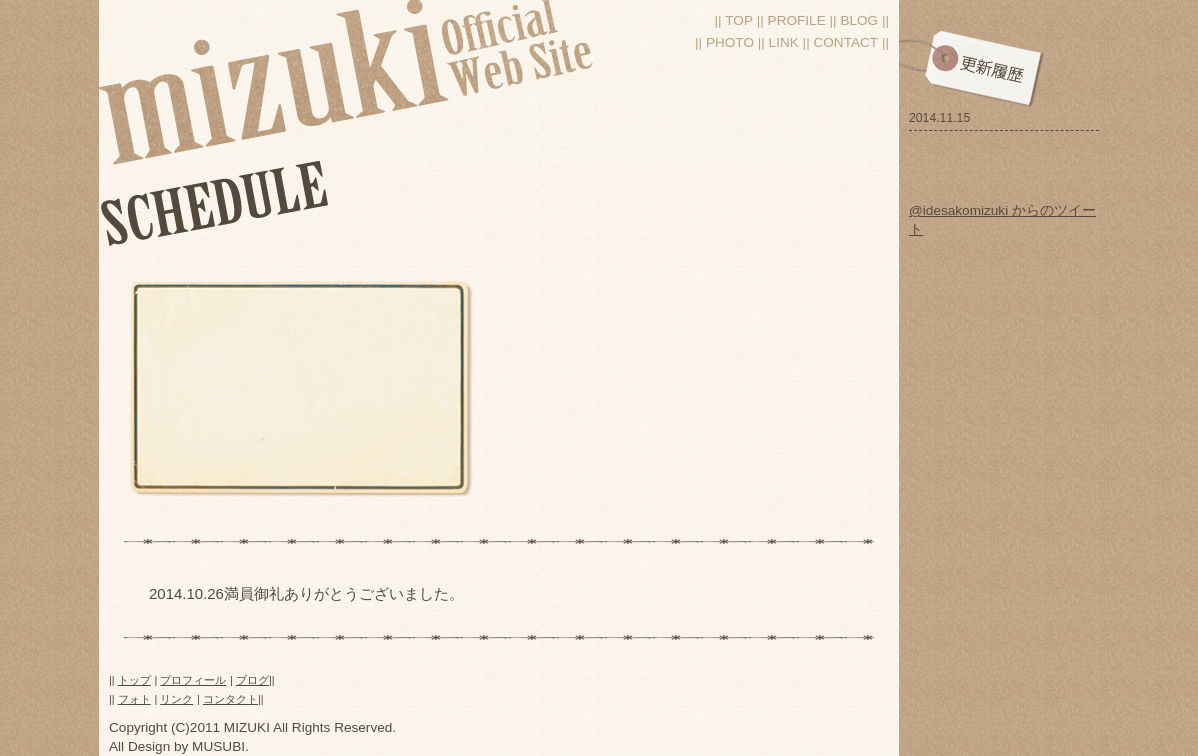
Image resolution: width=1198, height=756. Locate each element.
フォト (134, 699)
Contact (845, 42)
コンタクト (230, 699)
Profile (797, 20)
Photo (730, 42)
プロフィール (193, 680)
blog (859, 20)
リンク (176, 699)
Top (739, 20)
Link (784, 42)
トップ (134, 680)
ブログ (252, 680)
